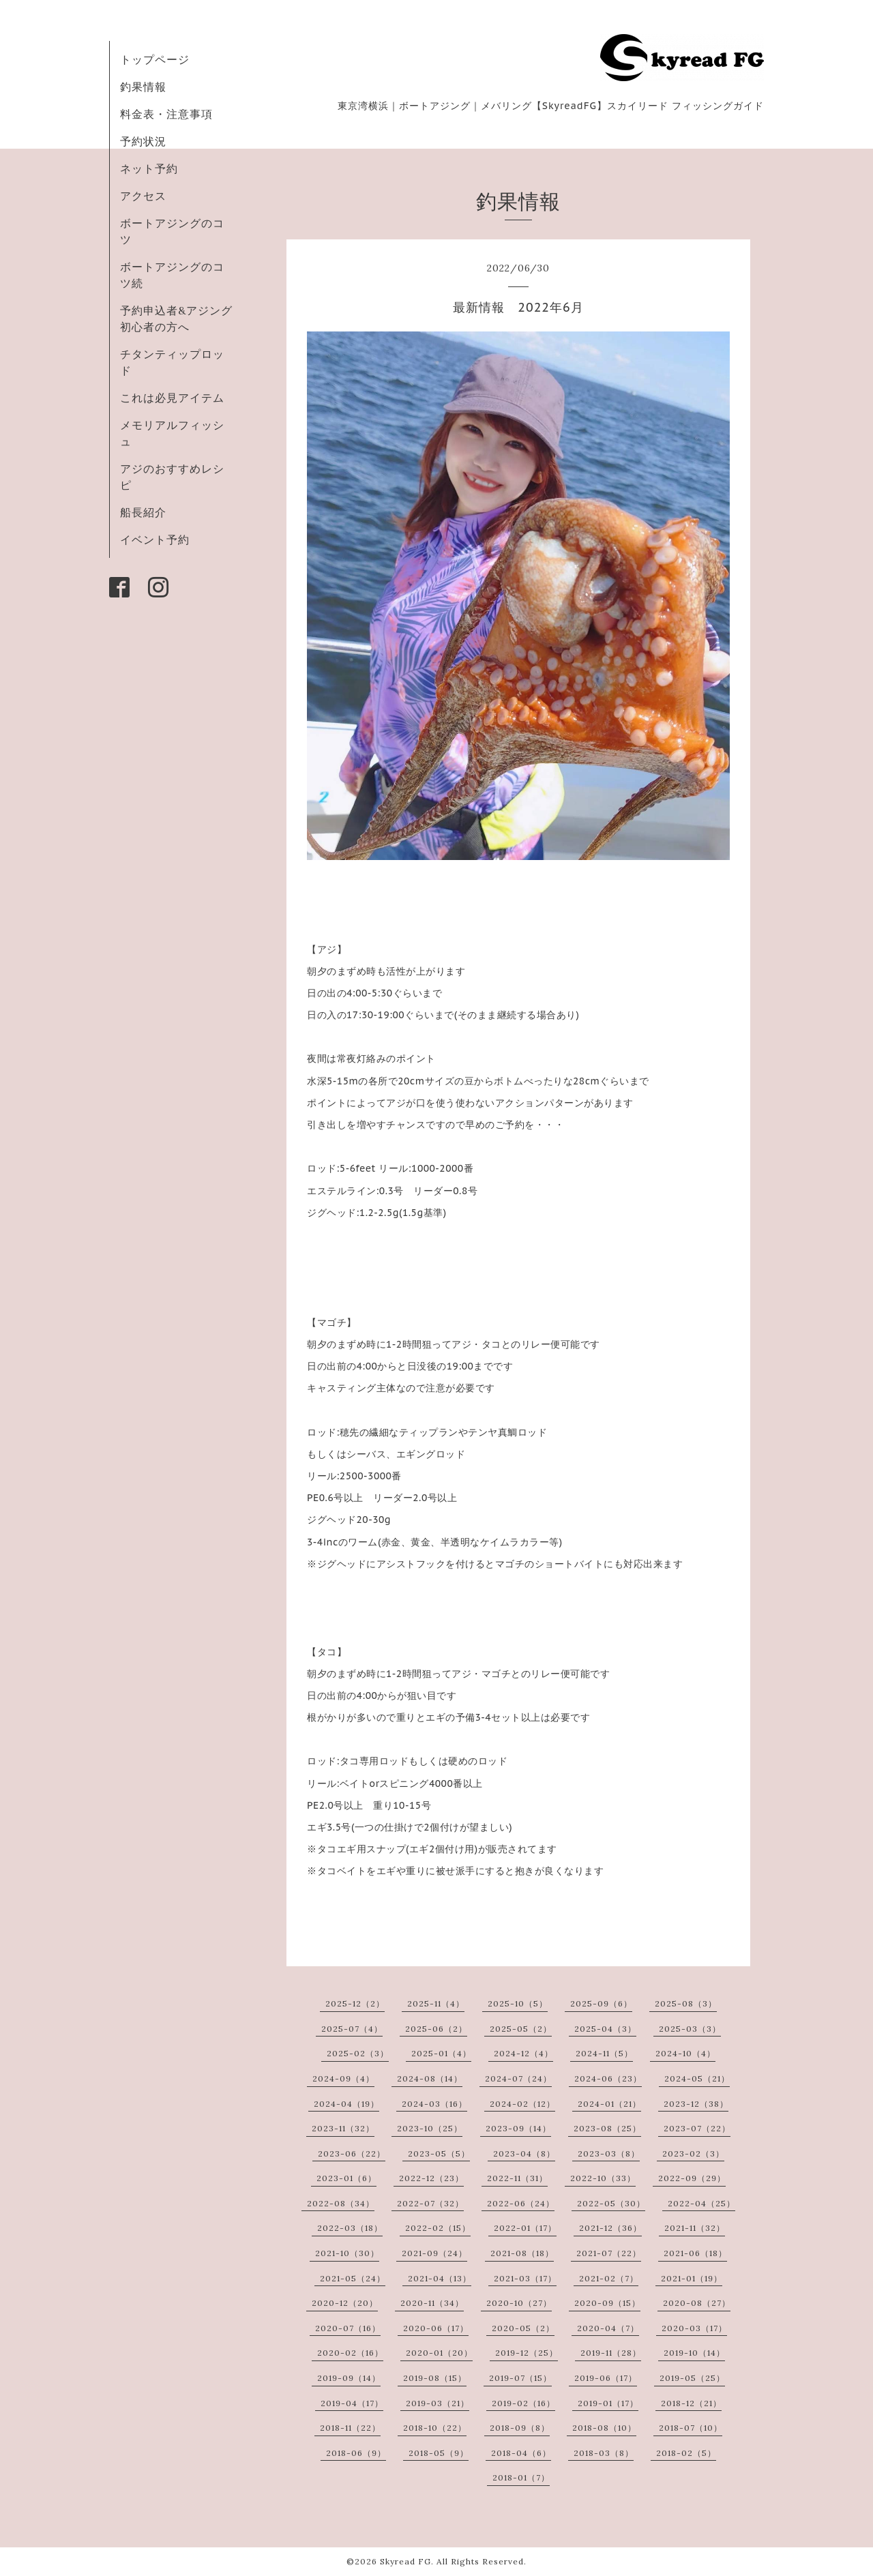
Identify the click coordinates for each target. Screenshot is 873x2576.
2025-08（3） (686, 2003)
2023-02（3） (693, 2153)
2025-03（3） (690, 2029)
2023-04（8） (524, 2153)
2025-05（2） (521, 2029)
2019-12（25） (526, 2353)
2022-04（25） (701, 2203)
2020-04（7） (608, 2328)
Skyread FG (405, 2561)
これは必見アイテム (172, 397)
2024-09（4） (343, 2078)
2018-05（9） (439, 2453)
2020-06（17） (436, 2328)
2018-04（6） (521, 2453)
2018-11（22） (350, 2428)
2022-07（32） (430, 2203)
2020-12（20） (345, 2303)
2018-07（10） (690, 2428)
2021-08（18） (522, 2253)
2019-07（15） (520, 2378)
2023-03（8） (609, 2153)
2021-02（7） (608, 2278)
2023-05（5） (439, 2153)
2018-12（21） (691, 2403)
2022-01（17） (525, 2228)
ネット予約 (149, 168)
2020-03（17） (694, 2328)
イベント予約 (155, 539)
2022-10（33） (603, 2178)
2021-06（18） (695, 2253)
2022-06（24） (520, 2203)
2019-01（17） (608, 2403)
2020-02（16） (350, 2353)
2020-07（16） (348, 2328)
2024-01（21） (609, 2104)
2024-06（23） (608, 2078)
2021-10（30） (347, 2253)
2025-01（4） (441, 2053)
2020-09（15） (607, 2303)
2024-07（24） (518, 2078)
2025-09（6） (601, 2003)
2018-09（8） (520, 2428)
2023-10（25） (429, 2128)
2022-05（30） (611, 2203)
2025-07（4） (352, 2029)
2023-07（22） (697, 2128)
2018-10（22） (435, 2428)
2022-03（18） (350, 2228)
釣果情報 (143, 86)
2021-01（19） (691, 2278)
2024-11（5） (604, 2053)
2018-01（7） (521, 2477)
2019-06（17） (605, 2378)
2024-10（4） (685, 2053)
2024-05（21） (697, 2078)
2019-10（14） (694, 2353)
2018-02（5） (686, 2453)
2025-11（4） (435, 2003)
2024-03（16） (434, 2104)
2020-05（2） (523, 2328)
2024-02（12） (522, 2104)
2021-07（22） (608, 2253)
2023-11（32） (343, 2128)
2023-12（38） (696, 2104)
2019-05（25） (692, 2378)
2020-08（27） (696, 2303)
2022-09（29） (692, 2178)
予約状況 (143, 141)
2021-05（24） (352, 2278)
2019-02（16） (523, 2403)
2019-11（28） (610, 2353)
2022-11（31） (517, 2178)
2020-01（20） (439, 2353)
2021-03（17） (525, 2278)
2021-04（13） (439, 2278)
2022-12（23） (431, 2178)
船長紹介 (143, 512)
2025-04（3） (605, 2029)
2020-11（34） (432, 2303)
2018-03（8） (604, 2453)
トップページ (155, 59)
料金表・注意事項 (166, 114)
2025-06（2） (436, 2029)
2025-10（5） (518, 2003)
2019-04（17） (352, 2403)
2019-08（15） (435, 2378)
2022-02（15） (438, 2228)
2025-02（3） (358, 2053)
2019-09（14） (349, 2378)
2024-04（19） (346, 2104)
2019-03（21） (437, 2403)
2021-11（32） (694, 2228)
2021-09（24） (434, 2253)
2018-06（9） (356, 2453)
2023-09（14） (518, 2128)
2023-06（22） (351, 2153)
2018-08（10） (604, 2428)
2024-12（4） (523, 2053)
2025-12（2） (355, 2003)
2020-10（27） (519, 2303)
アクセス (143, 196)
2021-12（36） (610, 2228)
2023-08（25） (607, 2128)
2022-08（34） (340, 2203)
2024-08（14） (429, 2078)
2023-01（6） (346, 2178)
